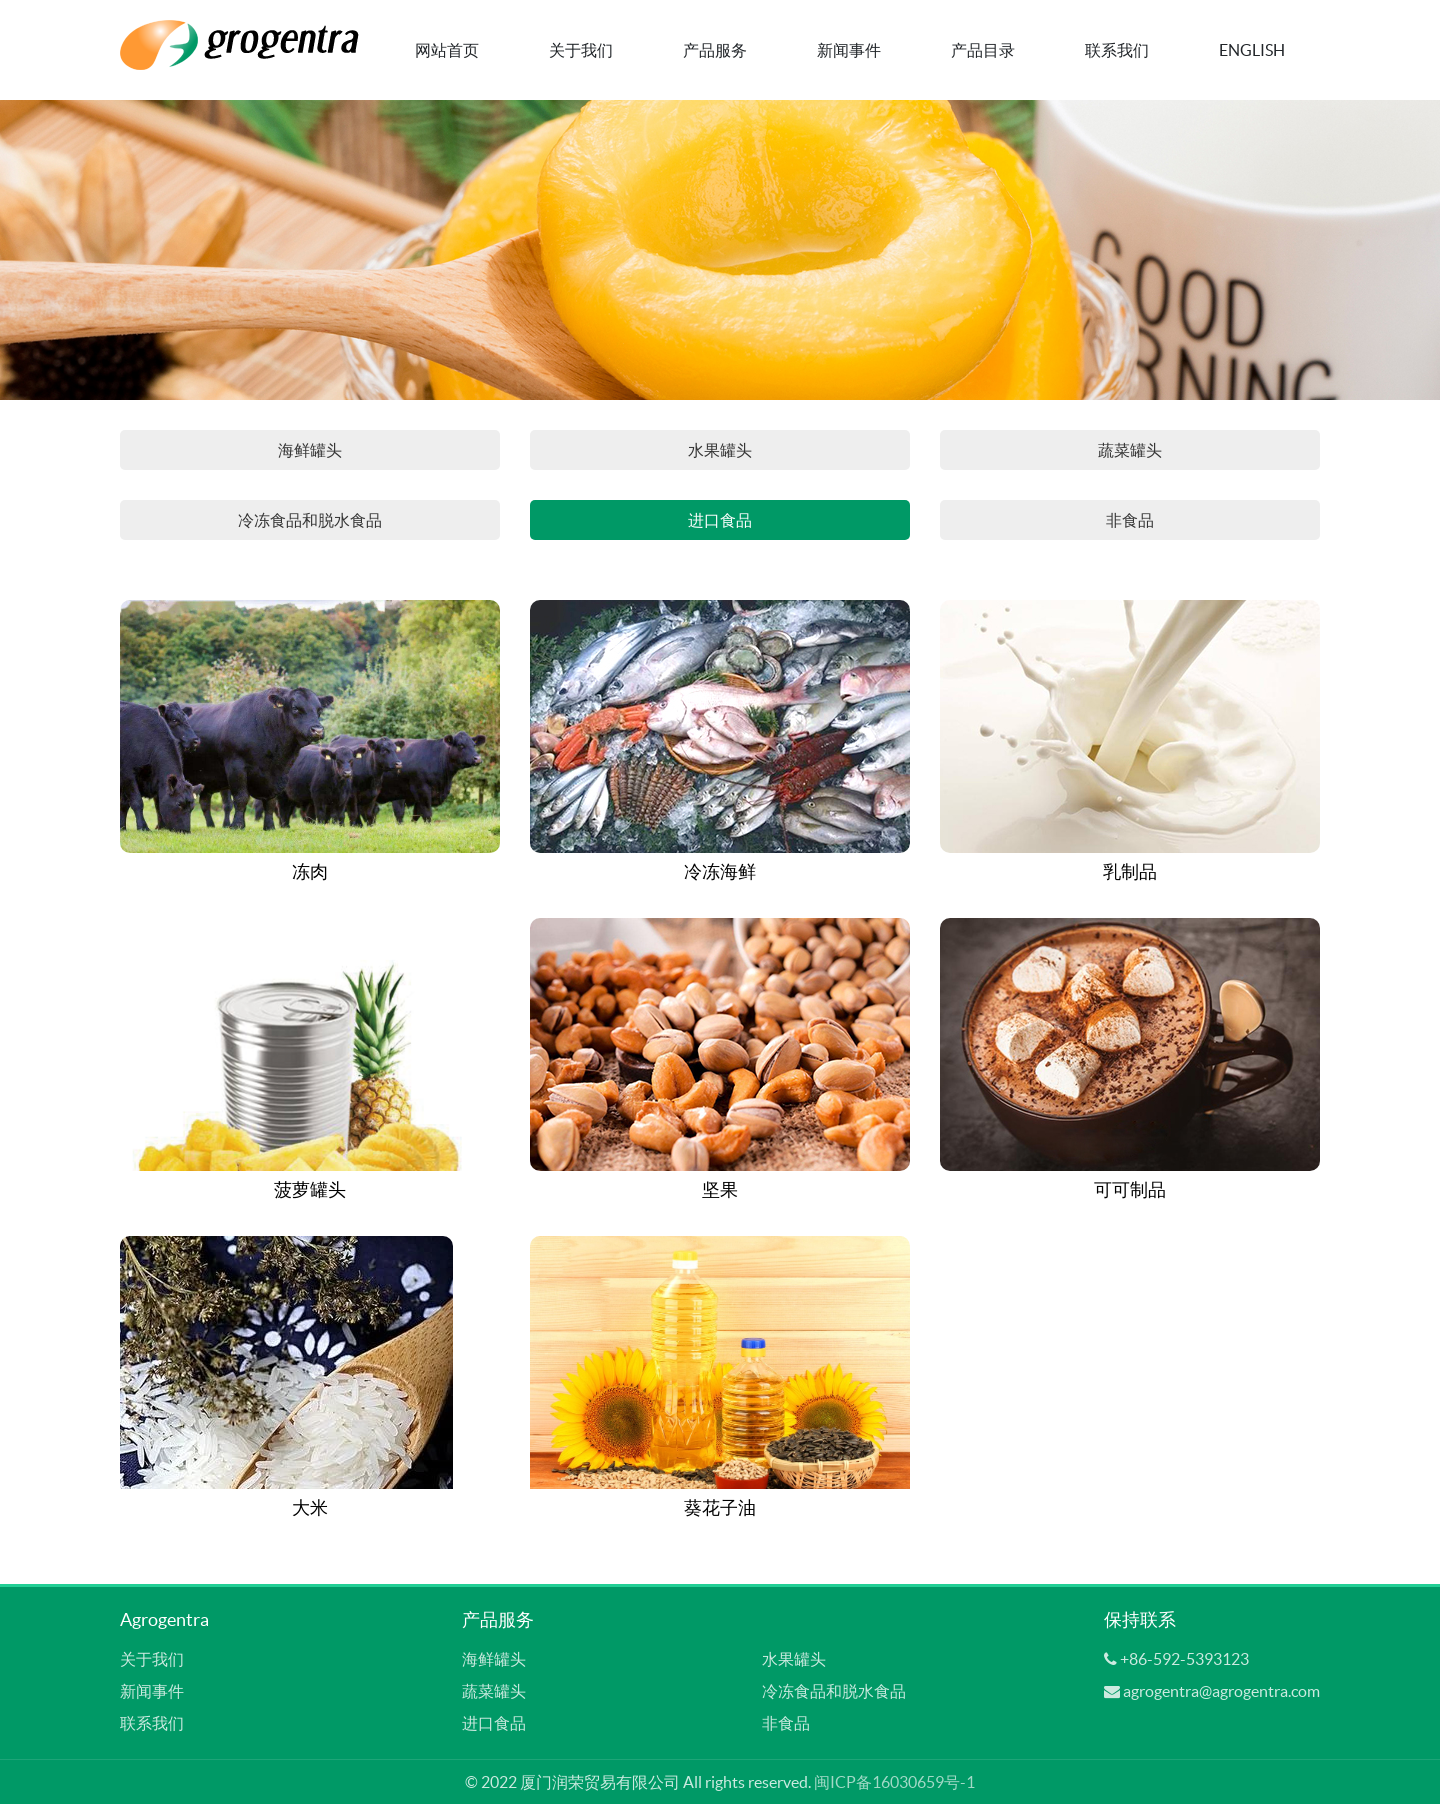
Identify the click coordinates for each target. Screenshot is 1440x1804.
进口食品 (720, 520)
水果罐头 (720, 450)
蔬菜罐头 (1130, 450)
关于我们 (581, 50)
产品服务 (715, 50)
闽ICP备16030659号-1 (894, 1782)
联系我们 (1117, 50)
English (1252, 50)
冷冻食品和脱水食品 (310, 520)
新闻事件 (849, 50)
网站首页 (447, 50)
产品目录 (983, 50)
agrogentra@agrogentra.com (1221, 1691)
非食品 (1130, 520)
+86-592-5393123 (1184, 1659)
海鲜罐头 (310, 450)
